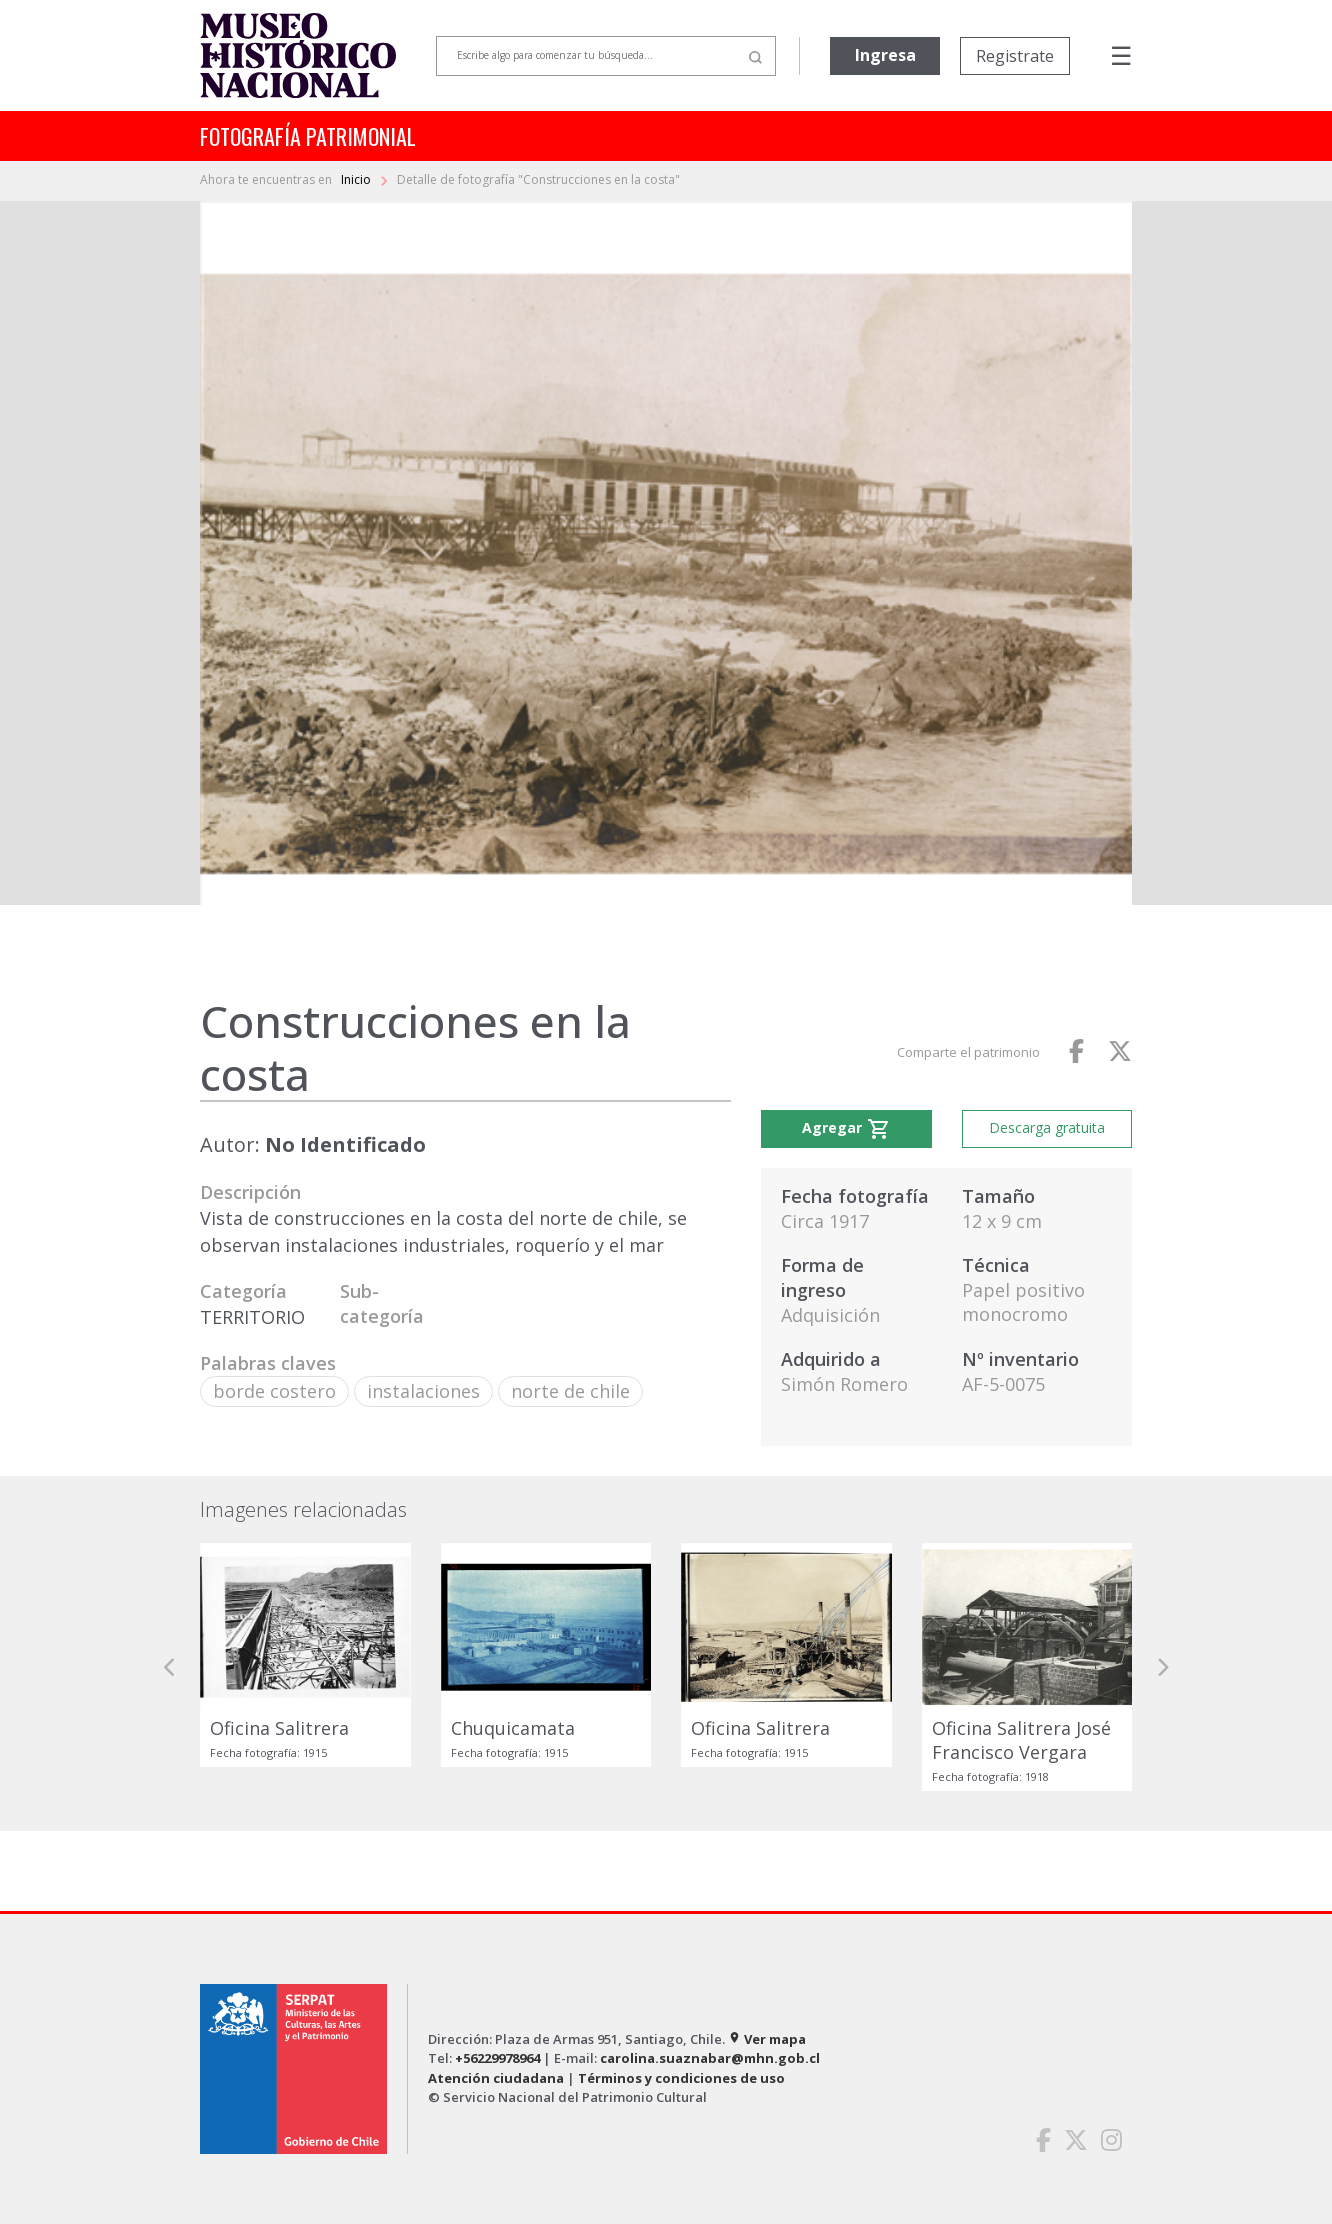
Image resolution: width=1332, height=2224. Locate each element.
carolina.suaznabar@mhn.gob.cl (710, 2058)
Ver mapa (767, 2039)
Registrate (1015, 56)
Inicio (357, 179)
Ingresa (885, 55)
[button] (170, 1666)
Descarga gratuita (1047, 1127)
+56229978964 (497, 2058)
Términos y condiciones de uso (681, 2078)
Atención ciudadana (496, 2078)
